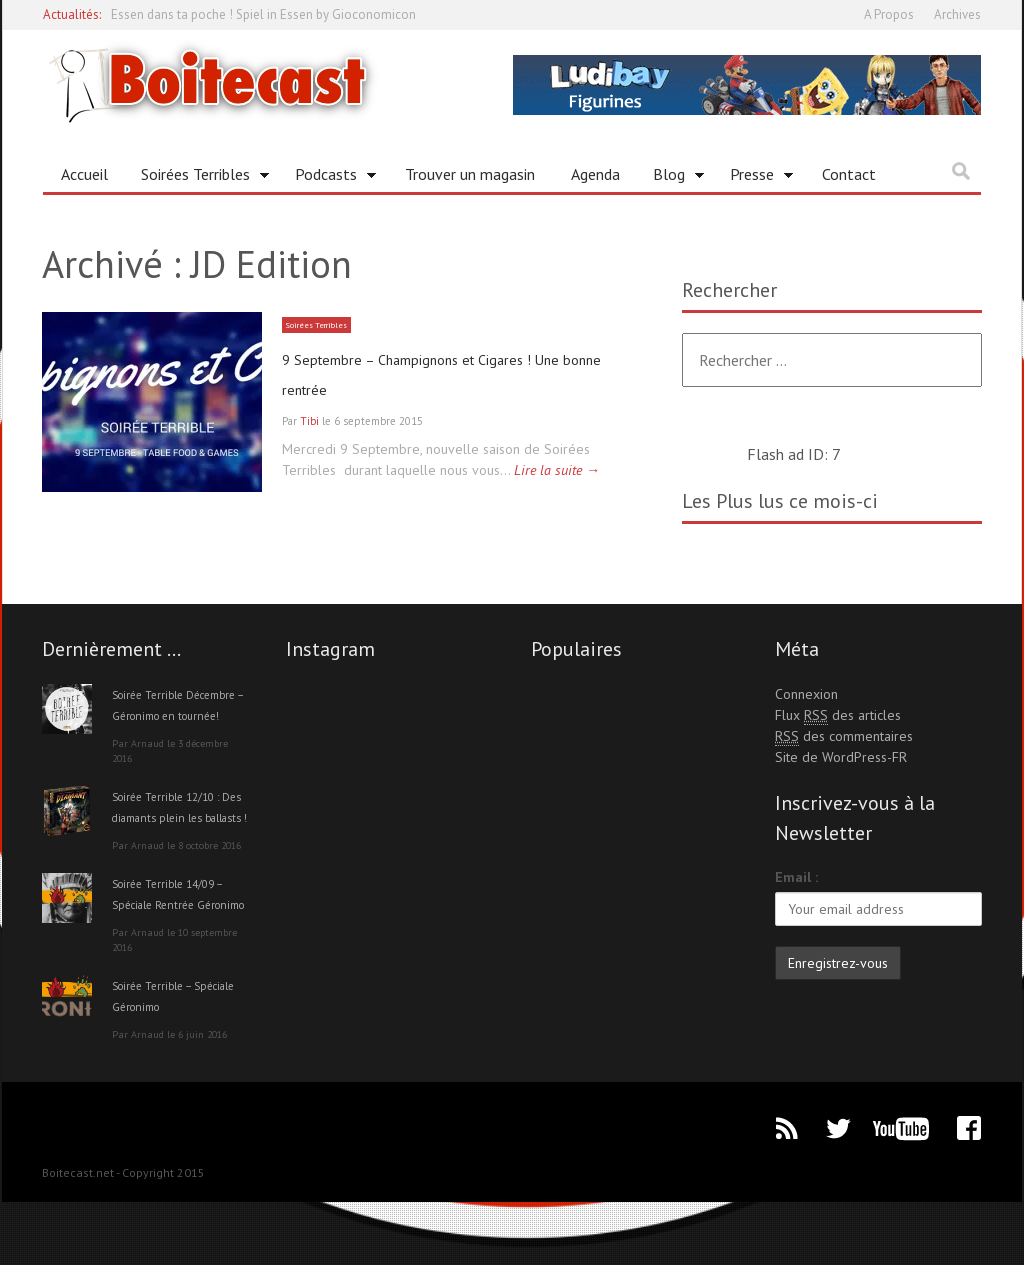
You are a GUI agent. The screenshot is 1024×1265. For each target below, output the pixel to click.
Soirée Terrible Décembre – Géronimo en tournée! (178, 715)
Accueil (84, 174)
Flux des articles (838, 715)
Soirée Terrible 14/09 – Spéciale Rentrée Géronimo (178, 946)
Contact (849, 174)
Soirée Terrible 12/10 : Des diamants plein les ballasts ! (178, 838)
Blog (671, 178)
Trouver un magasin (470, 174)
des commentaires (844, 736)
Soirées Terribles (198, 178)
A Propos (889, 14)
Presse (754, 178)
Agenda (595, 174)
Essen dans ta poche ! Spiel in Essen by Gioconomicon (263, 14)
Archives (957, 14)
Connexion (806, 694)
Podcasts (328, 178)
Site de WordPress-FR (841, 757)
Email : (796, 877)
